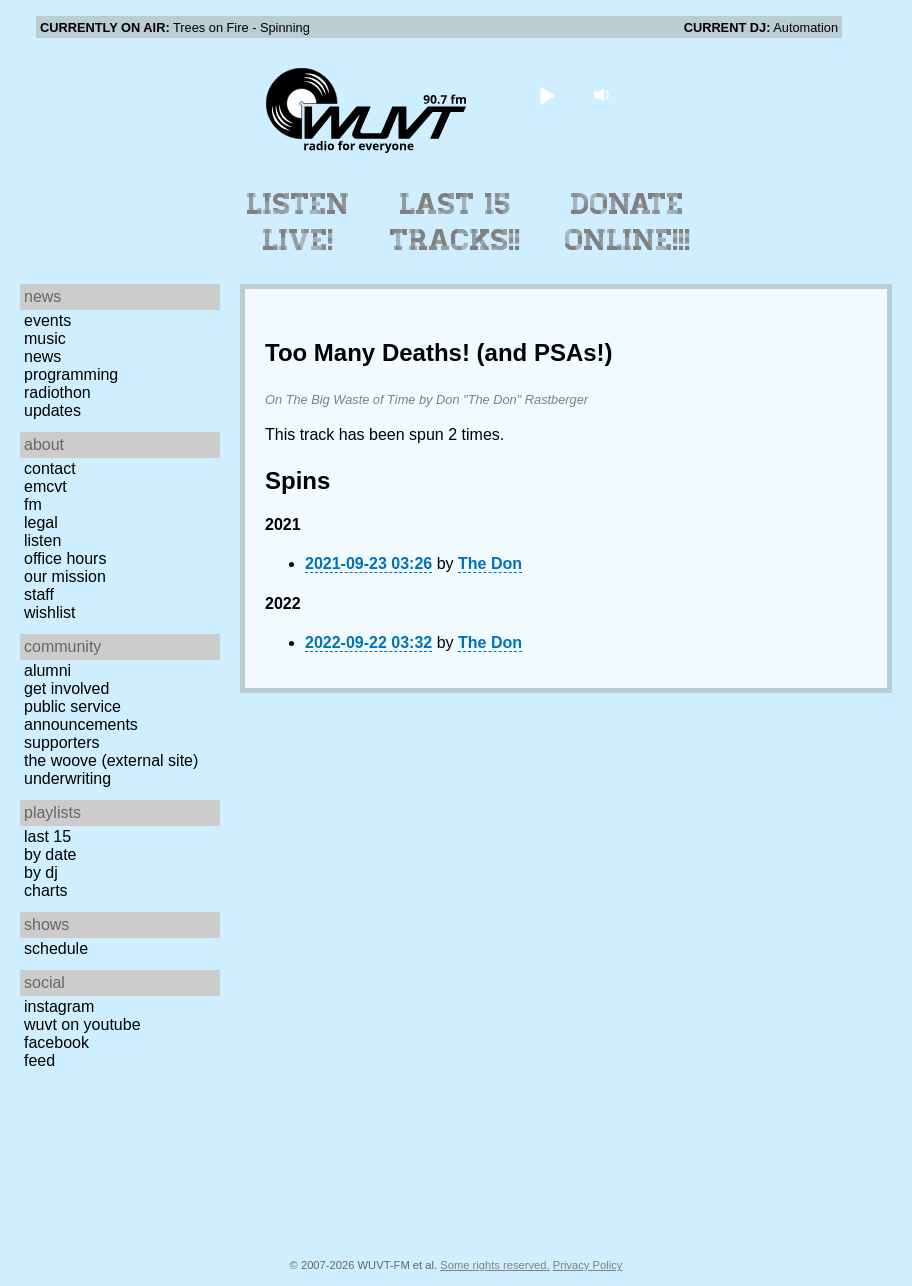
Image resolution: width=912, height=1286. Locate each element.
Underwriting (67, 778)
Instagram (59, 1006)
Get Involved (66, 688)
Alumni (47, 670)
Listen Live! (298, 222)
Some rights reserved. (494, 1265)
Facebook (56, 1042)
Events (47, 320)
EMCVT (45, 486)
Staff (39, 594)
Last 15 (47, 836)
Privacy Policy (588, 1265)
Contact (50, 468)
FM (33, 504)
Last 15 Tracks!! (455, 222)
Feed (39, 1060)
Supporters (62, 742)
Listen (42, 540)
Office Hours (65, 558)
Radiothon (57, 392)
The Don (490, 563)
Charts (46, 890)
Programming (71, 374)
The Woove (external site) (111, 760)
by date (50, 854)
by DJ (41, 872)
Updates (52, 410)
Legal (41, 522)
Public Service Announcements (81, 715)
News (42, 356)
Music (45, 338)
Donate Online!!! (628, 222)
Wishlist (50, 612)
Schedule (56, 948)
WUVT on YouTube (82, 1024)
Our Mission (65, 576)
